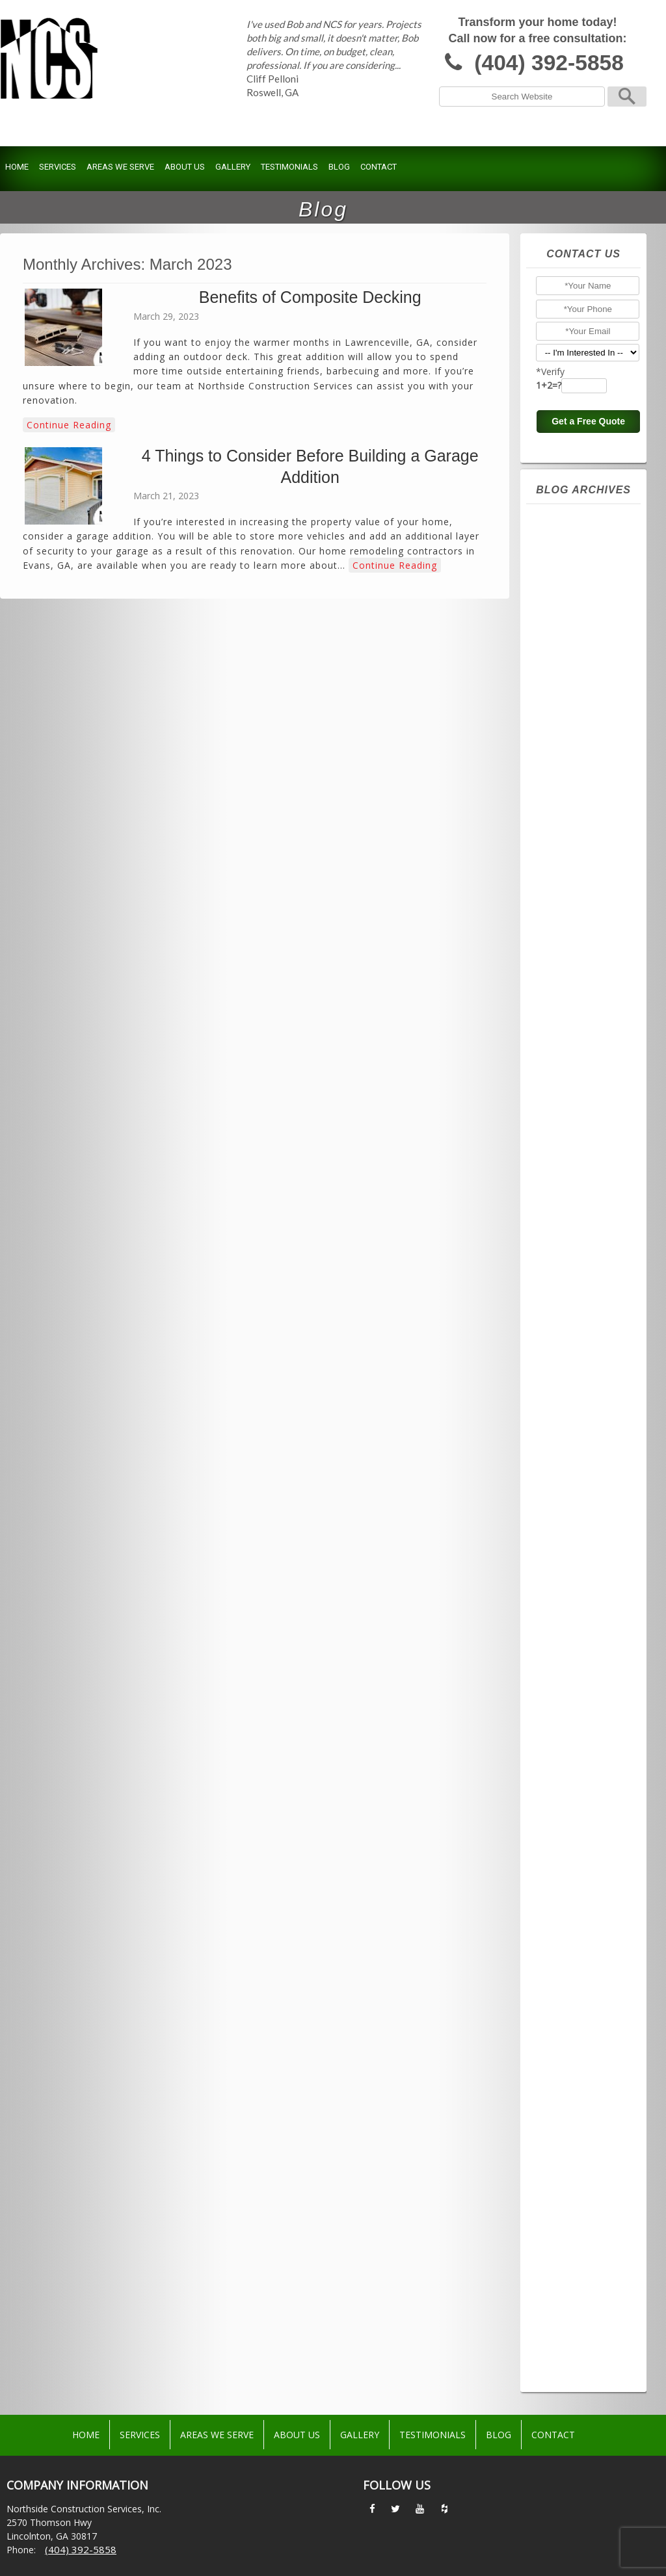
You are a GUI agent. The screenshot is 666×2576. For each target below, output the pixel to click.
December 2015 (579, 2249)
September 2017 (580, 1937)
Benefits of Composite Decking (310, 297)
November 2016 (579, 2077)
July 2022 (562, 1219)
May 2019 (564, 1765)
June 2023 (564, 1047)
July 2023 (562, 1032)
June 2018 (564, 1921)
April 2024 (565, 891)
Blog (339, 167)
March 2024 (569, 907)
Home (17, 167)
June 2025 (564, 673)
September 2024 (580, 813)
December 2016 (579, 2061)
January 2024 (571, 938)
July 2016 (562, 2139)
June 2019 (564, 1749)
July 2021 (562, 1406)
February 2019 (575, 1812)
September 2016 (580, 2108)
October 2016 (574, 2093)
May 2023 (564, 1063)
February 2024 (575, 923)
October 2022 (574, 1172)
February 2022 (575, 1297)
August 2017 (571, 1952)
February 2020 (575, 1671)
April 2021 (565, 1453)
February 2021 (575, 1484)
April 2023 (565, 1079)
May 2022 (564, 1250)
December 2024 (579, 767)
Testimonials (289, 167)
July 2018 (562, 1905)
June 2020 (564, 1609)
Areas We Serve (120, 167)
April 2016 (565, 2186)
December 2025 (579, 579)
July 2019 (562, 1734)
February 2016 (575, 2217)
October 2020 (574, 1547)
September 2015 (580, 2295)
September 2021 (580, 1375)
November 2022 (579, 1157)
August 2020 (571, 1578)
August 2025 (571, 642)
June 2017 (564, 1983)
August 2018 (571, 1890)
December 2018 (579, 1827)
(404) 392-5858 (549, 63)
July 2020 (562, 1593)
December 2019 (579, 1687)
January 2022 (571, 1313)
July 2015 (562, 2327)
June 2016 (564, 2155)
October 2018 (574, 1859)
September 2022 (580, 1188)
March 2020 (569, 1656)
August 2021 (571, 1391)
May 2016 (564, 2171)
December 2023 (579, 954)
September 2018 (580, 1874)
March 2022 (569, 1281)
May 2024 (564, 876)
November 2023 (579, 969)
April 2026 (565, 517)
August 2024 (571, 829)
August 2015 (571, 2311)
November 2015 (579, 2264)
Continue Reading (69, 425)
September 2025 (580, 626)
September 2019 (580, 1718)
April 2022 (565, 1266)
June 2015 (564, 2342)
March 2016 (569, 2202)
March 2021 (569, 1469)
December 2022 (579, 1141)
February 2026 (575, 548)
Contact (378, 167)
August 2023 (571, 1016)
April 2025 (565, 704)
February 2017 (575, 2046)
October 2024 (574, 798)
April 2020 (565, 1640)
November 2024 (579, 782)
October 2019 (574, 1703)
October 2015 (574, 2280)
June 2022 (564, 1235)
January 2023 (571, 1125)
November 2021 (579, 1344)
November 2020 (579, 1531)
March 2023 (569, 1094)
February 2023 (575, 1110)
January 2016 (571, 2233)
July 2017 (562, 1968)
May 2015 (564, 2358)
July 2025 (562, 657)
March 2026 (569, 533)
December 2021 (579, 1328)
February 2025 (575, 735)
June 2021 (564, 1422)
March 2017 (569, 2030)
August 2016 (571, 2124)
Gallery (232, 167)
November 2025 (579, 595)
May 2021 (564, 1437)
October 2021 (574, 1359)
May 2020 (564, 1625)
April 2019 (565, 1781)
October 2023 (574, 985)
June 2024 (564, 860)
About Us (185, 167)
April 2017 (565, 2015)
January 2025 (571, 751)
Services (57, 167)
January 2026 (571, 564)
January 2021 (571, 1500)
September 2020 (580, 1562)
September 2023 (580, 1001)
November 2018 (579, 1843)
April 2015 (565, 2373)
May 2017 (564, 1999)
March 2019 (569, 1796)
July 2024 (562, 845)
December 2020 (579, 1515)
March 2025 (569, 720)
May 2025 (564, 689)
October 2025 (574, 611)
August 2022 (571, 1203)
